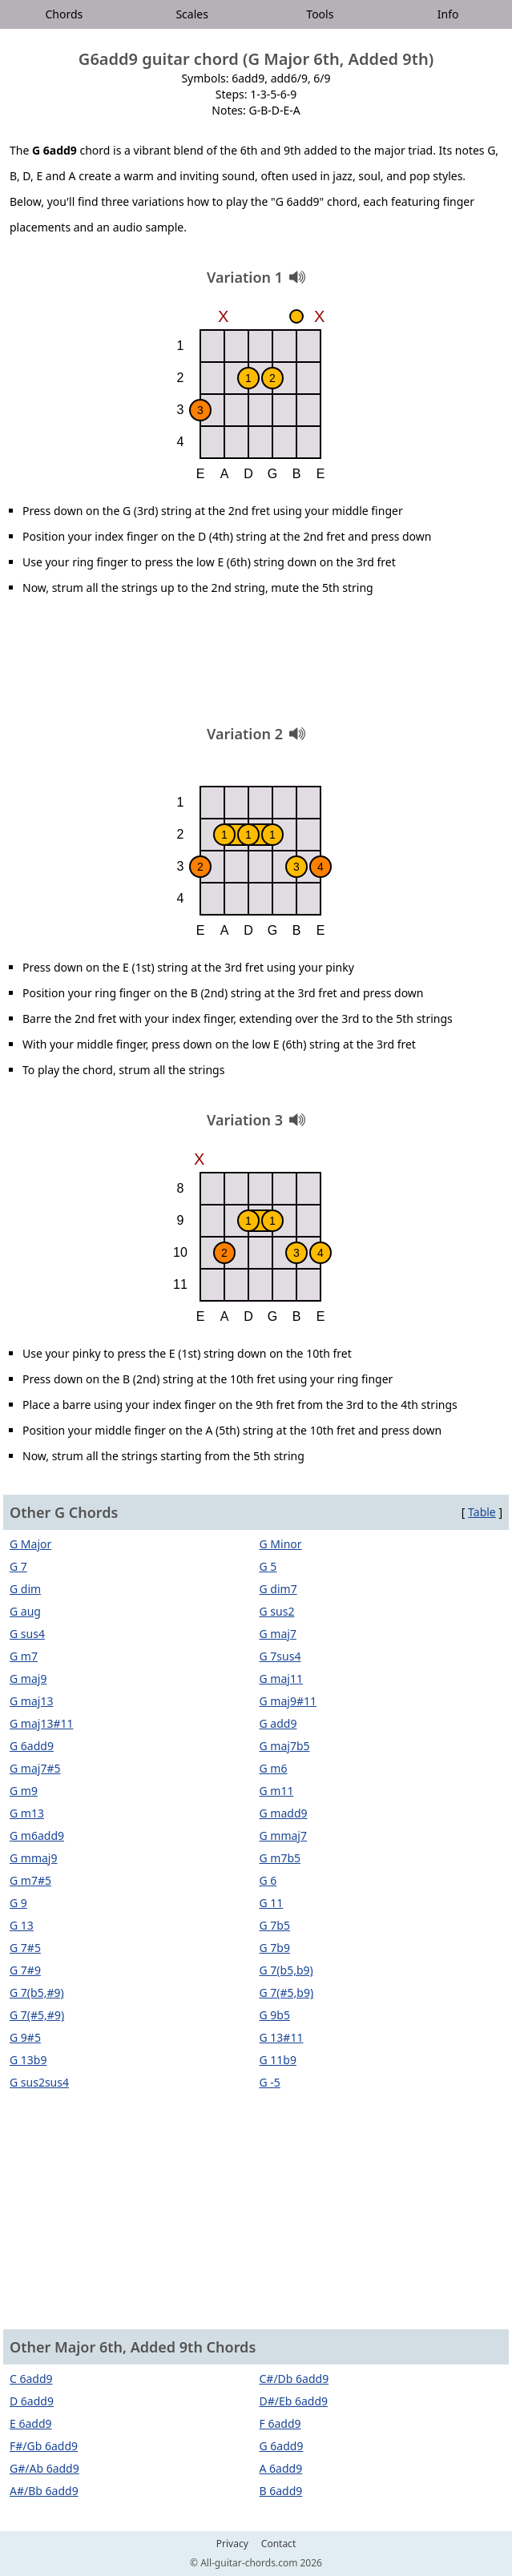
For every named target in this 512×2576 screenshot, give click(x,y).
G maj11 (281, 1678)
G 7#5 (25, 1947)
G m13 (27, 1813)
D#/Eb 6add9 (294, 2401)
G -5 (270, 2082)
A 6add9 (281, 2468)
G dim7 (278, 1588)
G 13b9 (28, 2059)
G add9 (278, 1723)
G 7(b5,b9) (286, 1970)
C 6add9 (31, 2378)
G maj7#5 (35, 1768)
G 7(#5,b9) (287, 1992)
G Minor (281, 1544)
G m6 (274, 1768)
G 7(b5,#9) (37, 1992)
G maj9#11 (288, 1701)
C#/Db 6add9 (294, 2378)
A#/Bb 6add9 (44, 2490)
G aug (25, 1611)
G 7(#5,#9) (37, 2015)
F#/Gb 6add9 (44, 2445)
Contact (278, 2544)
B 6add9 (281, 2490)
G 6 (268, 1880)
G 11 (272, 1902)
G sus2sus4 (39, 2082)
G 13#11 (282, 2037)
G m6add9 (37, 1835)
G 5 (268, 1566)
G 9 (18, 1902)
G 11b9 (278, 2059)
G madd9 (284, 1813)
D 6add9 (32, 2401)
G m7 (24, 1656)
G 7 (18, 1566)
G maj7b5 (285, 1745)
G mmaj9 (34, 1858)
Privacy (232, 2544)
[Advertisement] (256, 666)
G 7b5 (275, 1925)
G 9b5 (275, 2015)
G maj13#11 (41, 1723)
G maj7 (278, 1633)
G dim (25, 1588)
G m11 (277, 1790)
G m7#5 (30, 1880)
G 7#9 (25, 1970)
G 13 (22, 1925)
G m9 (24, 1790)
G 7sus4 (280, 1656)
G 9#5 (25, 2037)
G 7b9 (275, 1947)
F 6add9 (280, 2423)
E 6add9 (31, 2423)
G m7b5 (280, 1858)
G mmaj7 (284, 1835)
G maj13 (31, 1701)
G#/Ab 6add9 (44, 2468)
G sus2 (277, 1611)
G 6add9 (32, 1745)
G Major (30, 1544)
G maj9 (28, 1678)
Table (482, 1511)
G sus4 (27, 1633)
